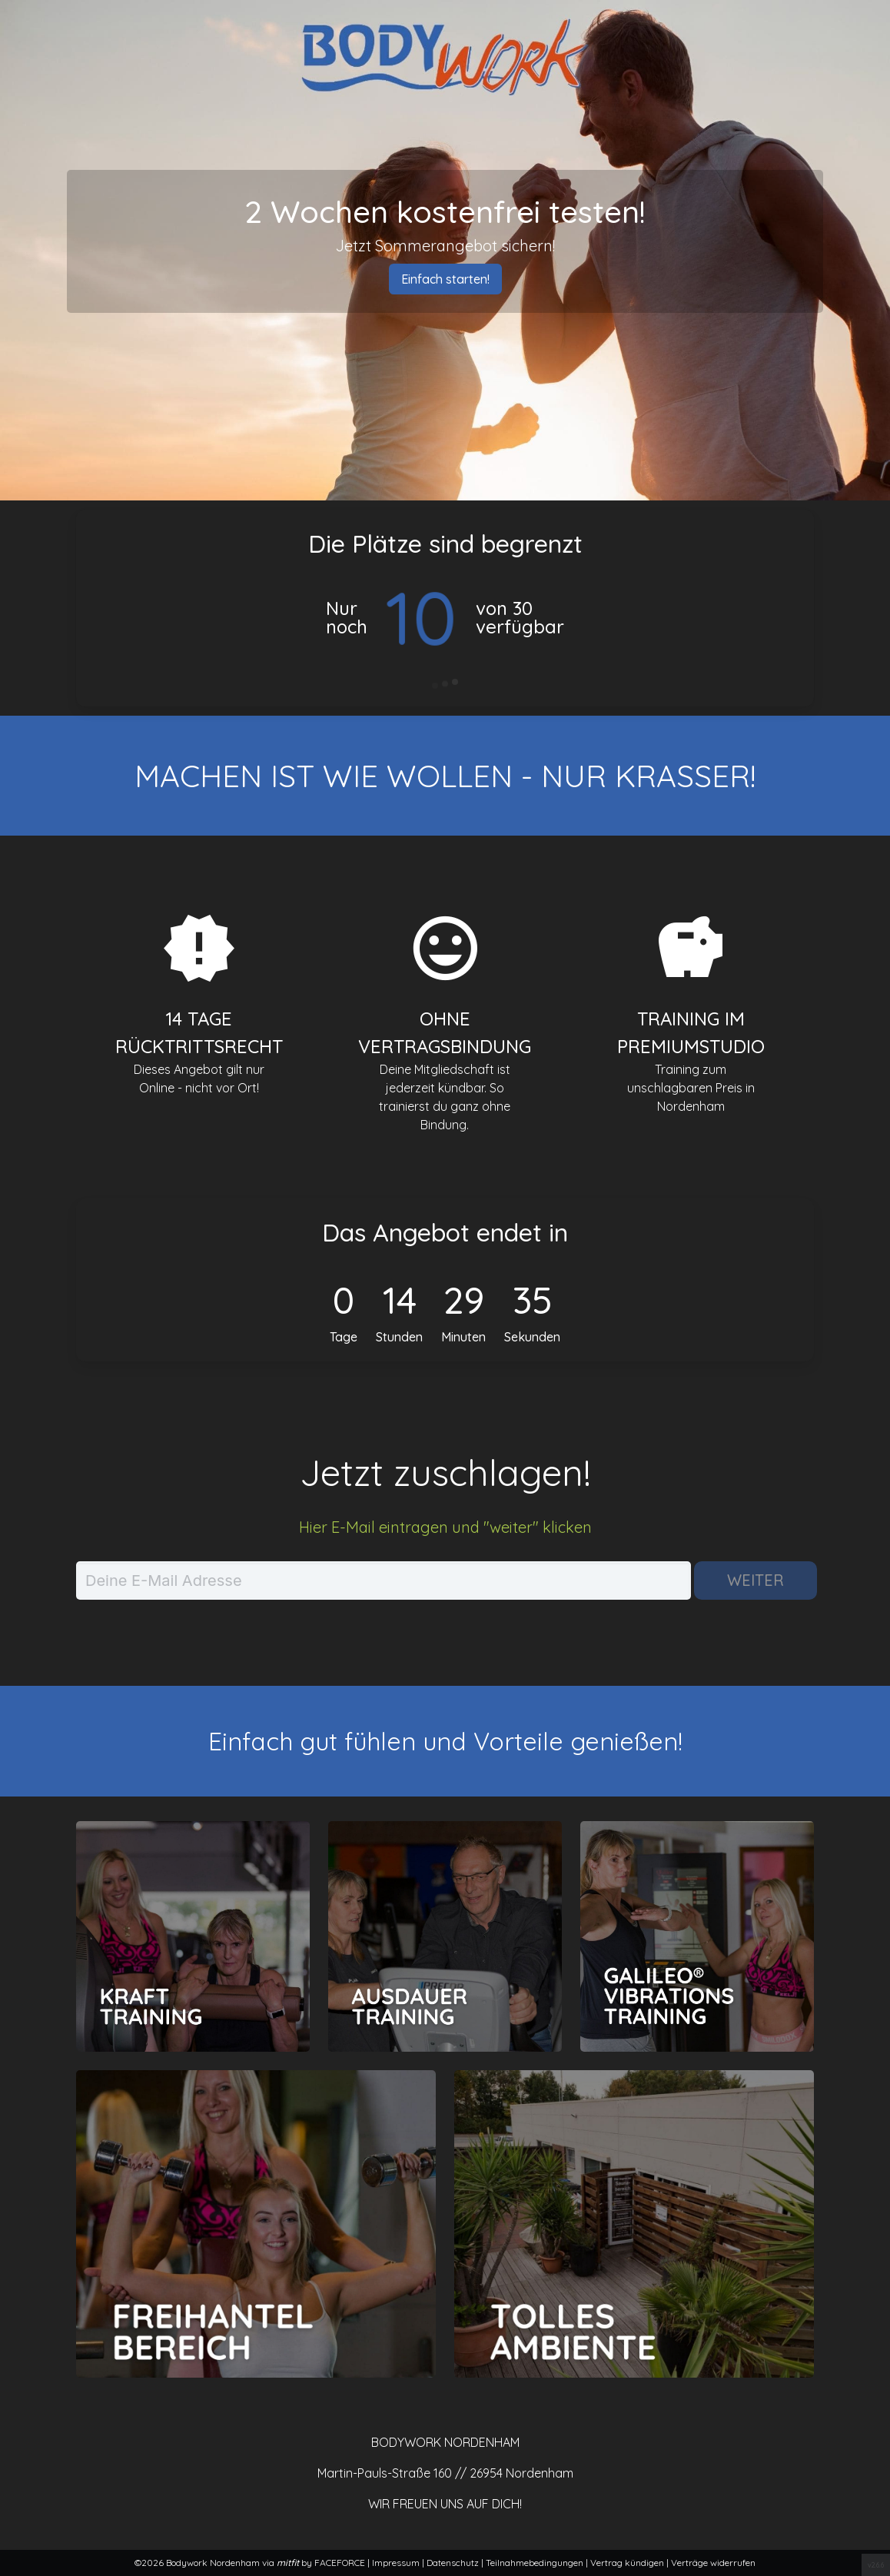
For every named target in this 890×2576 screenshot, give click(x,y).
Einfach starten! (445, 279)
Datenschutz (454, 2562)
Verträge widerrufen (713, 2562)
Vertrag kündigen (628, 2562)
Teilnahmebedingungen (536, 2562)
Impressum (397, 2562)
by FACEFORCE (322, 2562)
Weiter (755, 1580)
